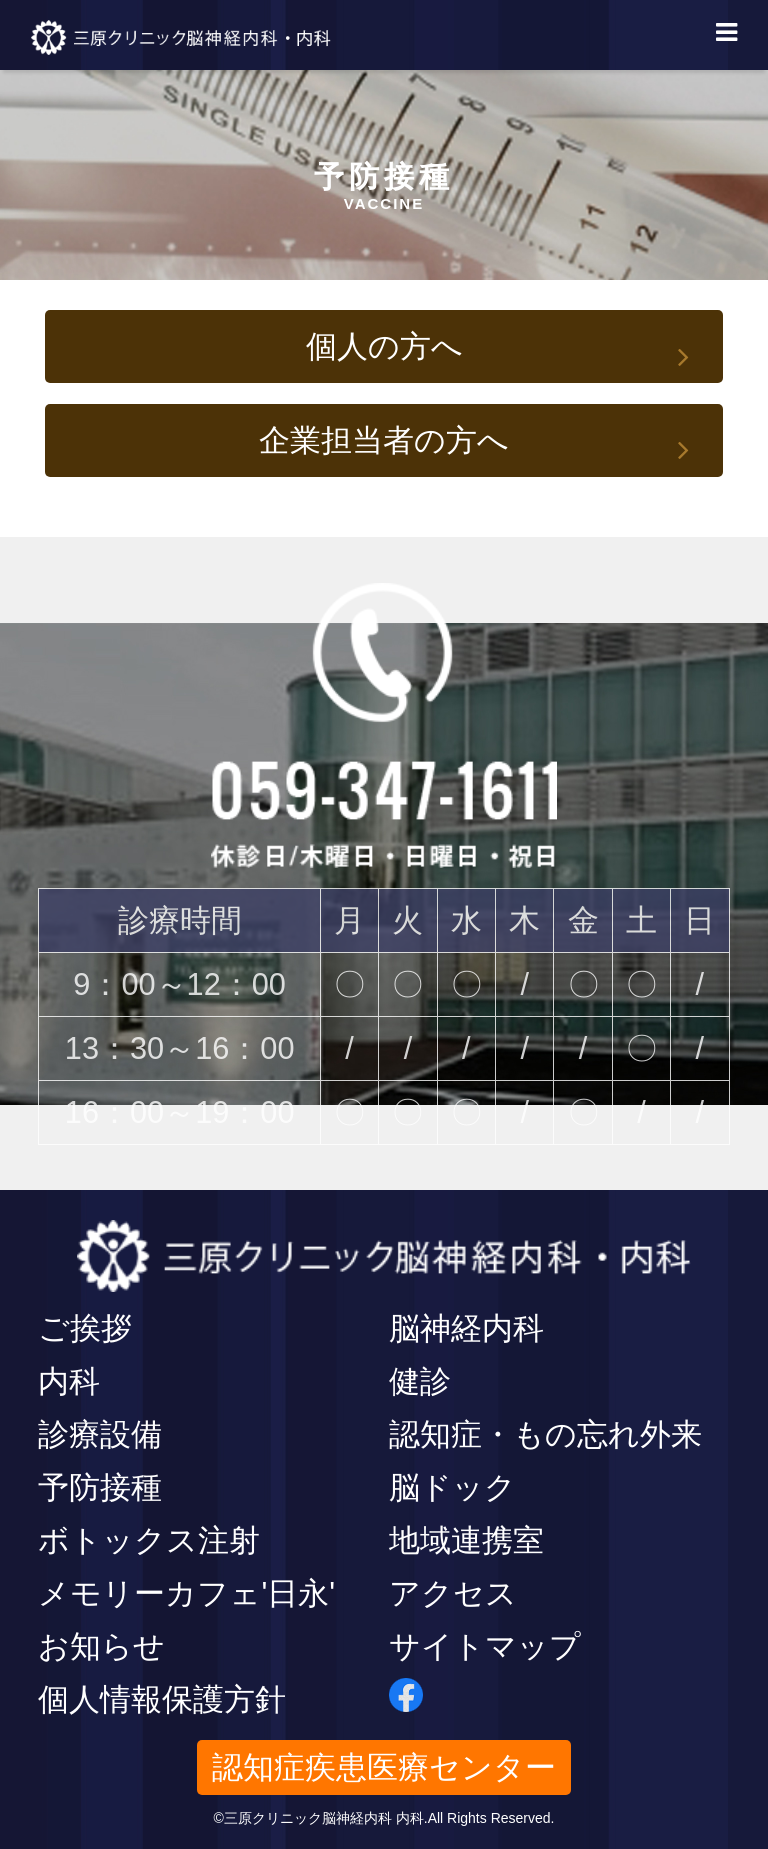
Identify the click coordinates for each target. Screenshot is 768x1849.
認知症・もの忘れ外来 (545, 1434)
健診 (420, 1381)
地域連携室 (466, 1540)
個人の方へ (384, 346)
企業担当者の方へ (384, 440)
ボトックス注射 (149, 1540)
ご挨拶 (85, 1328)
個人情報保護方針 (162, 1699)
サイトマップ (485, 1646)
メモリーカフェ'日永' (186, 1593)
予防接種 (100, 1487)
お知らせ (101, 1646)
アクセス (453, 1593)
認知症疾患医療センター (384, 1767)
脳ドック (452, 1487)
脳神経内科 (466, 1328)
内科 (69, 1381)
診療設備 (100, 1434)
